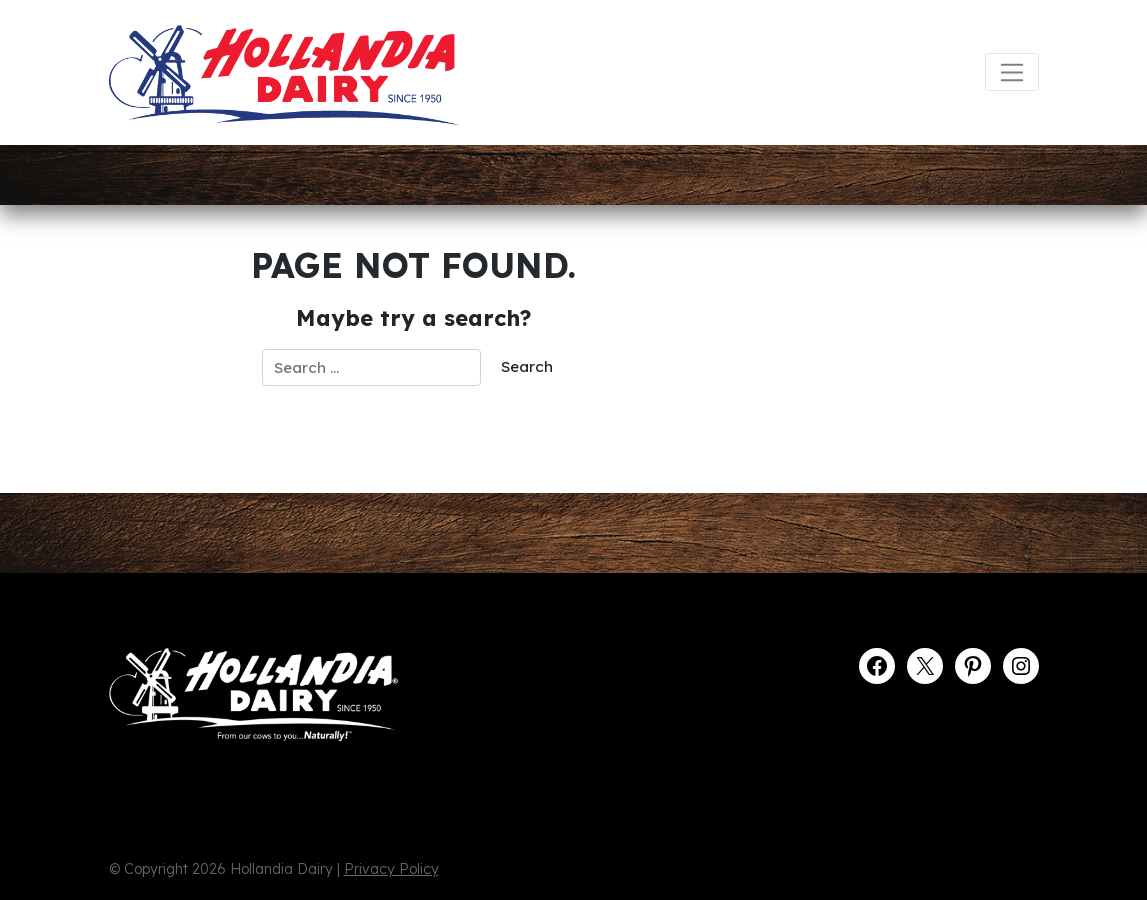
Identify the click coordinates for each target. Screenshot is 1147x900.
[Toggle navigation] (1011, 72)
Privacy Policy (391, 869)
